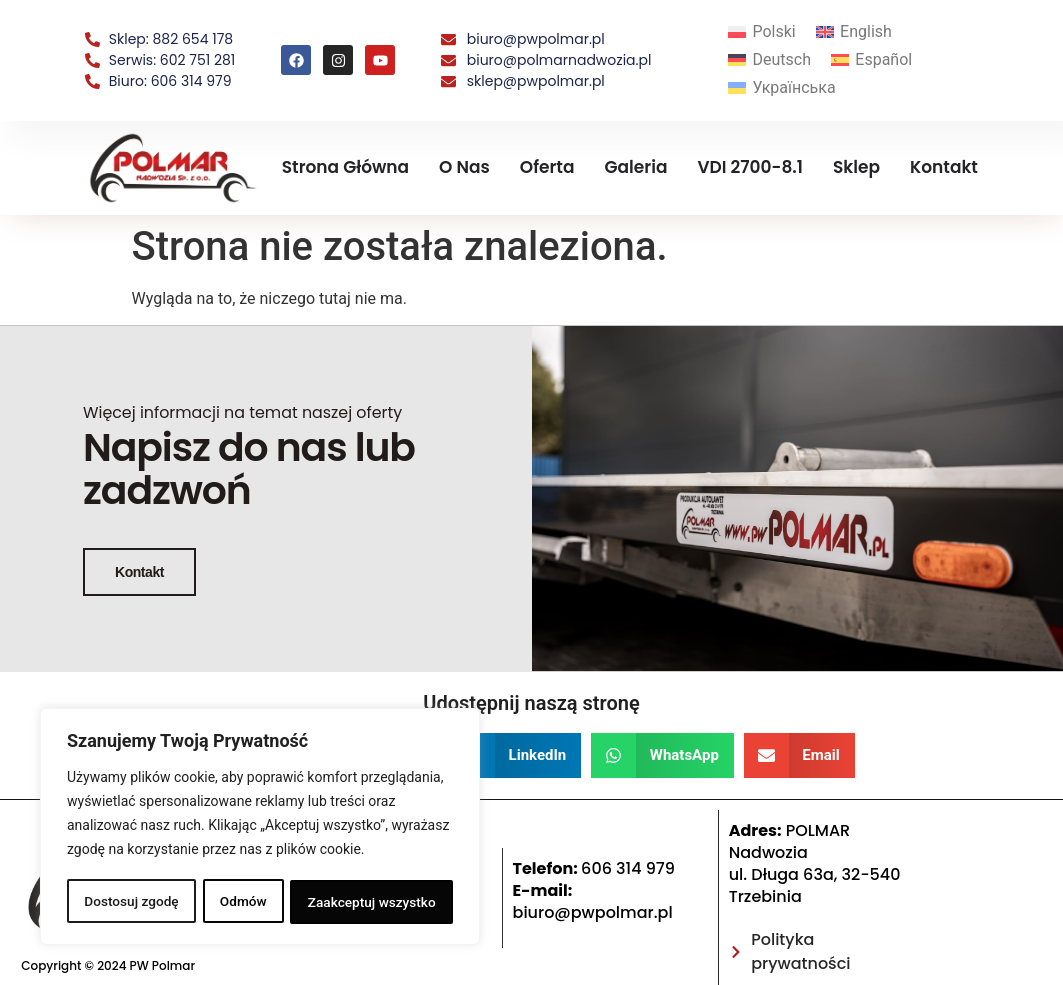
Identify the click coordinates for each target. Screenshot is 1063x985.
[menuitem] (762, 33)
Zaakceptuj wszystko (371, 902)
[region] (260, 828)
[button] (515, 793)
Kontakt (944, 167)
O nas (464, 167)
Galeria (636, 167)
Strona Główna (345, 167)
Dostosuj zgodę (131, 902)
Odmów (243, 902)
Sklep (856, 167)
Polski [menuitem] (773, 31)
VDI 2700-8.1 (750, 167)
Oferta (547, 167)
